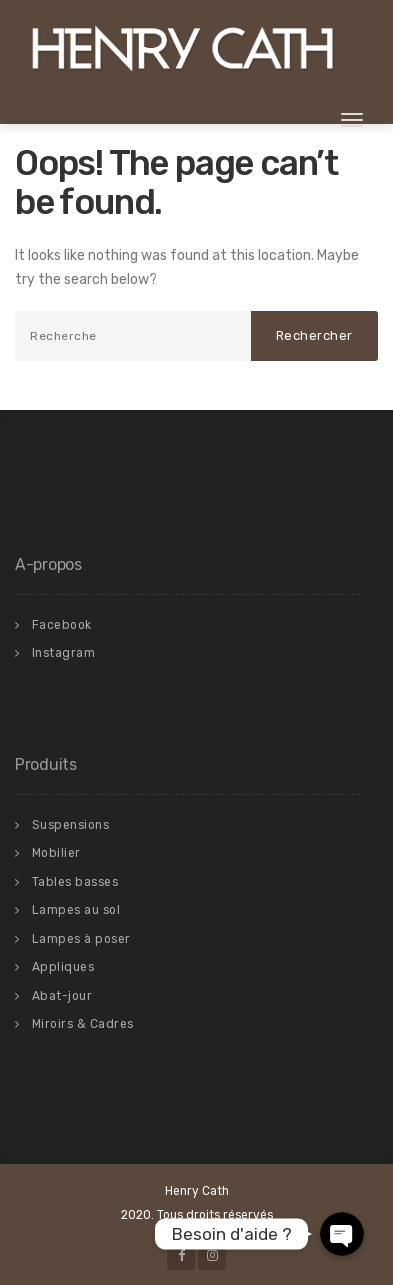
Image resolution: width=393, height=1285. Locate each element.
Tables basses (75, 882)
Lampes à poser (81, 939)
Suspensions (71, 825)
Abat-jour (62, 996)
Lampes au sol (76, 910)
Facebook (62, 625)
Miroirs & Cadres (83, 1024)
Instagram (64, 653)
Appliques (63, 967)
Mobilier (56, 853)
